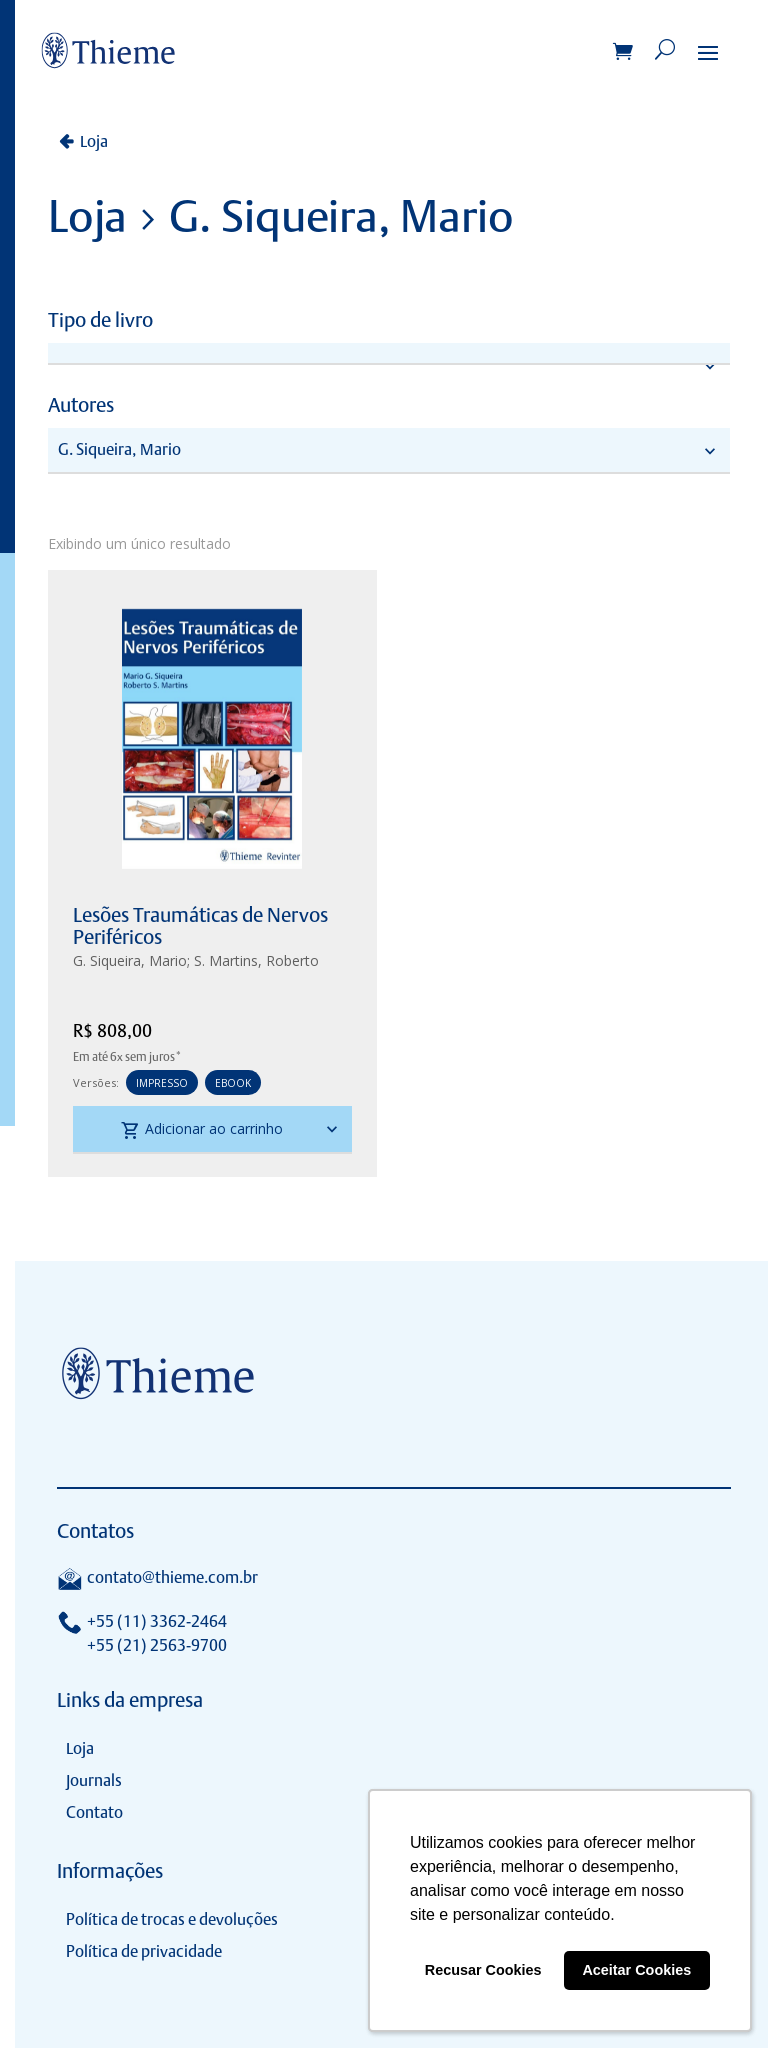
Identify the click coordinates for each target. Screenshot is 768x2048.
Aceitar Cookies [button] (636, 1970)
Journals (94, 1780)
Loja (94, 141)
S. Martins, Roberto (256, 960)
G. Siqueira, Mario (130, 960)
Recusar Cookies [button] (483, 1970)
